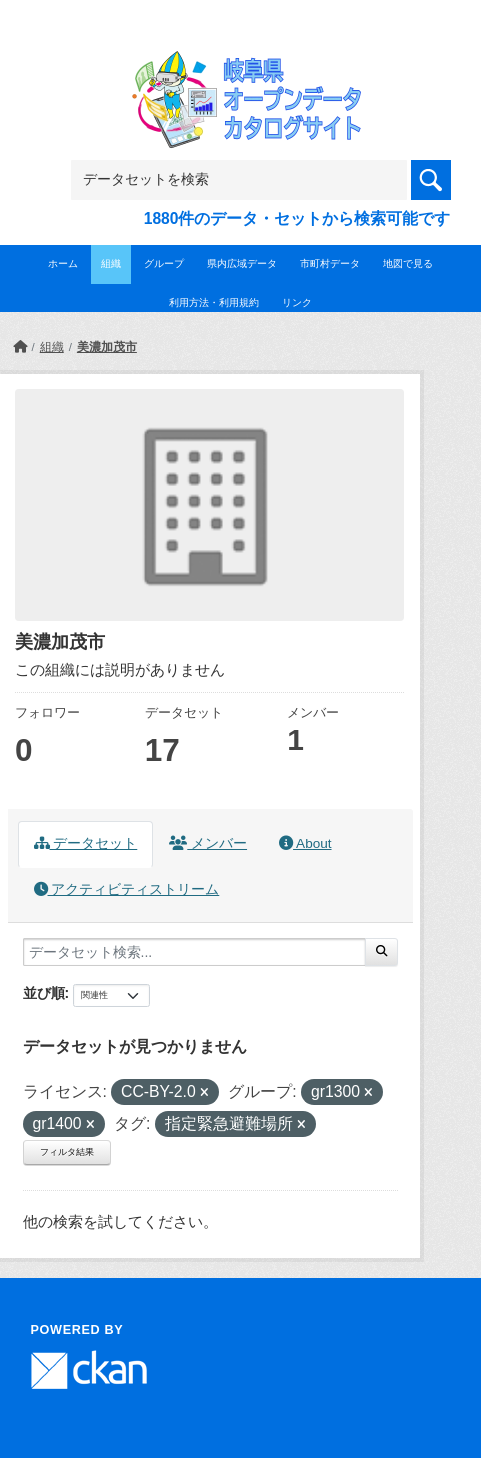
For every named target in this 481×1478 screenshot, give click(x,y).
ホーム (63, 263)
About (305, 843)
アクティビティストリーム (127, 889)
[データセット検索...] (194, 952)
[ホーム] (20, 347)
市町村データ (330, 263)
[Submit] (381, 952)
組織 (111, 263)
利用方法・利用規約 (214, 302)
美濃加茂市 (107, 347)
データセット (86, 843)
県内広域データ (242, 263)
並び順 (44, 993)
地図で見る (408, 263)
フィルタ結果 (67, 1152)
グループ (164, 263)
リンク (297, 302)
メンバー (208, 843)
